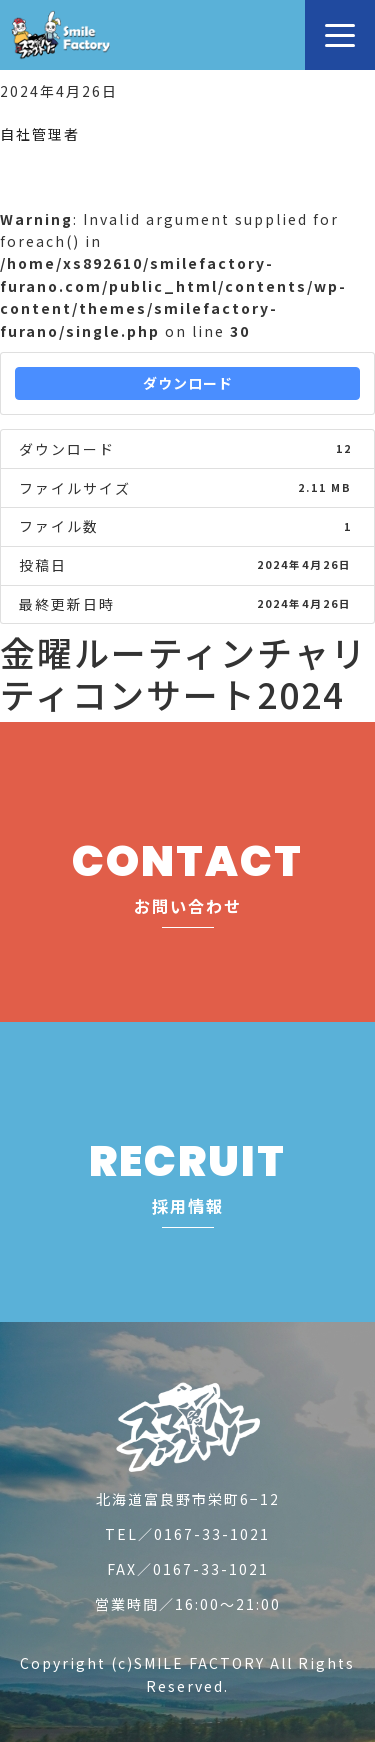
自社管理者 (40, 134)
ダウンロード (188, 383)
